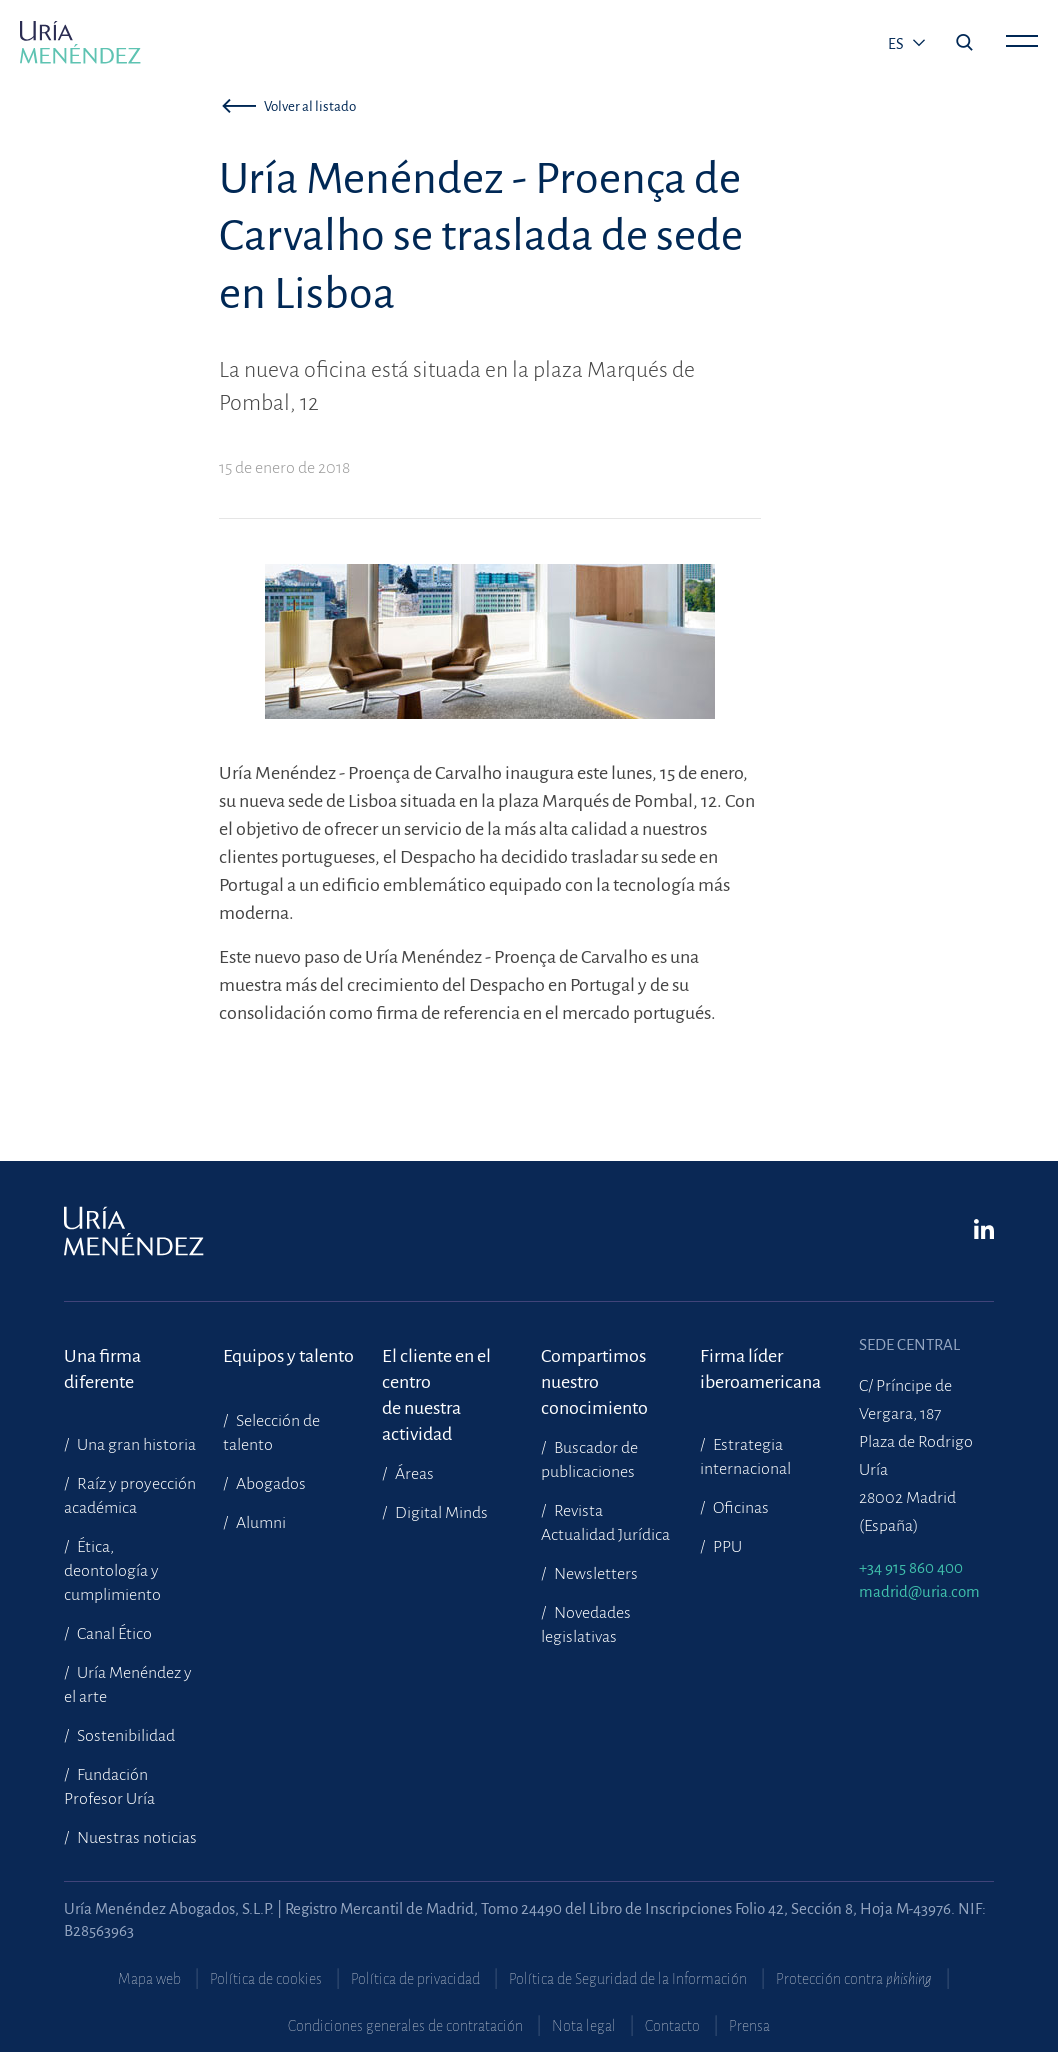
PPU (726, 1547)
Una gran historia (135, 1445)
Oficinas (739, 1508)
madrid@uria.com (919, 1591)
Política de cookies (266, 1979)
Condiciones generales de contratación (405, 2026)
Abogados (269, 1484)
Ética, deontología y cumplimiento (112, 1571)
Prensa (749, 2026)
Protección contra (854, 1979)
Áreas (413, 1474)
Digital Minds (440, 1513)
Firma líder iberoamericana (760, 1369)
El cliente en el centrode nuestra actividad (436, 1369)
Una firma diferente (102, 1369)
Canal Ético (113, 1634)
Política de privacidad (415, 1979)
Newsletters (594, 1574)
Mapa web (149, 1979)
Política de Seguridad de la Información (628, 1979)
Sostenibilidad (124, 1736)
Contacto (672, 2026)
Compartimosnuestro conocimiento (594, 1369)
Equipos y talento (288, 1356)
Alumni (259, 1523)
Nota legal (584, 2026)
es (897, 44)
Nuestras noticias (135, 1838)
